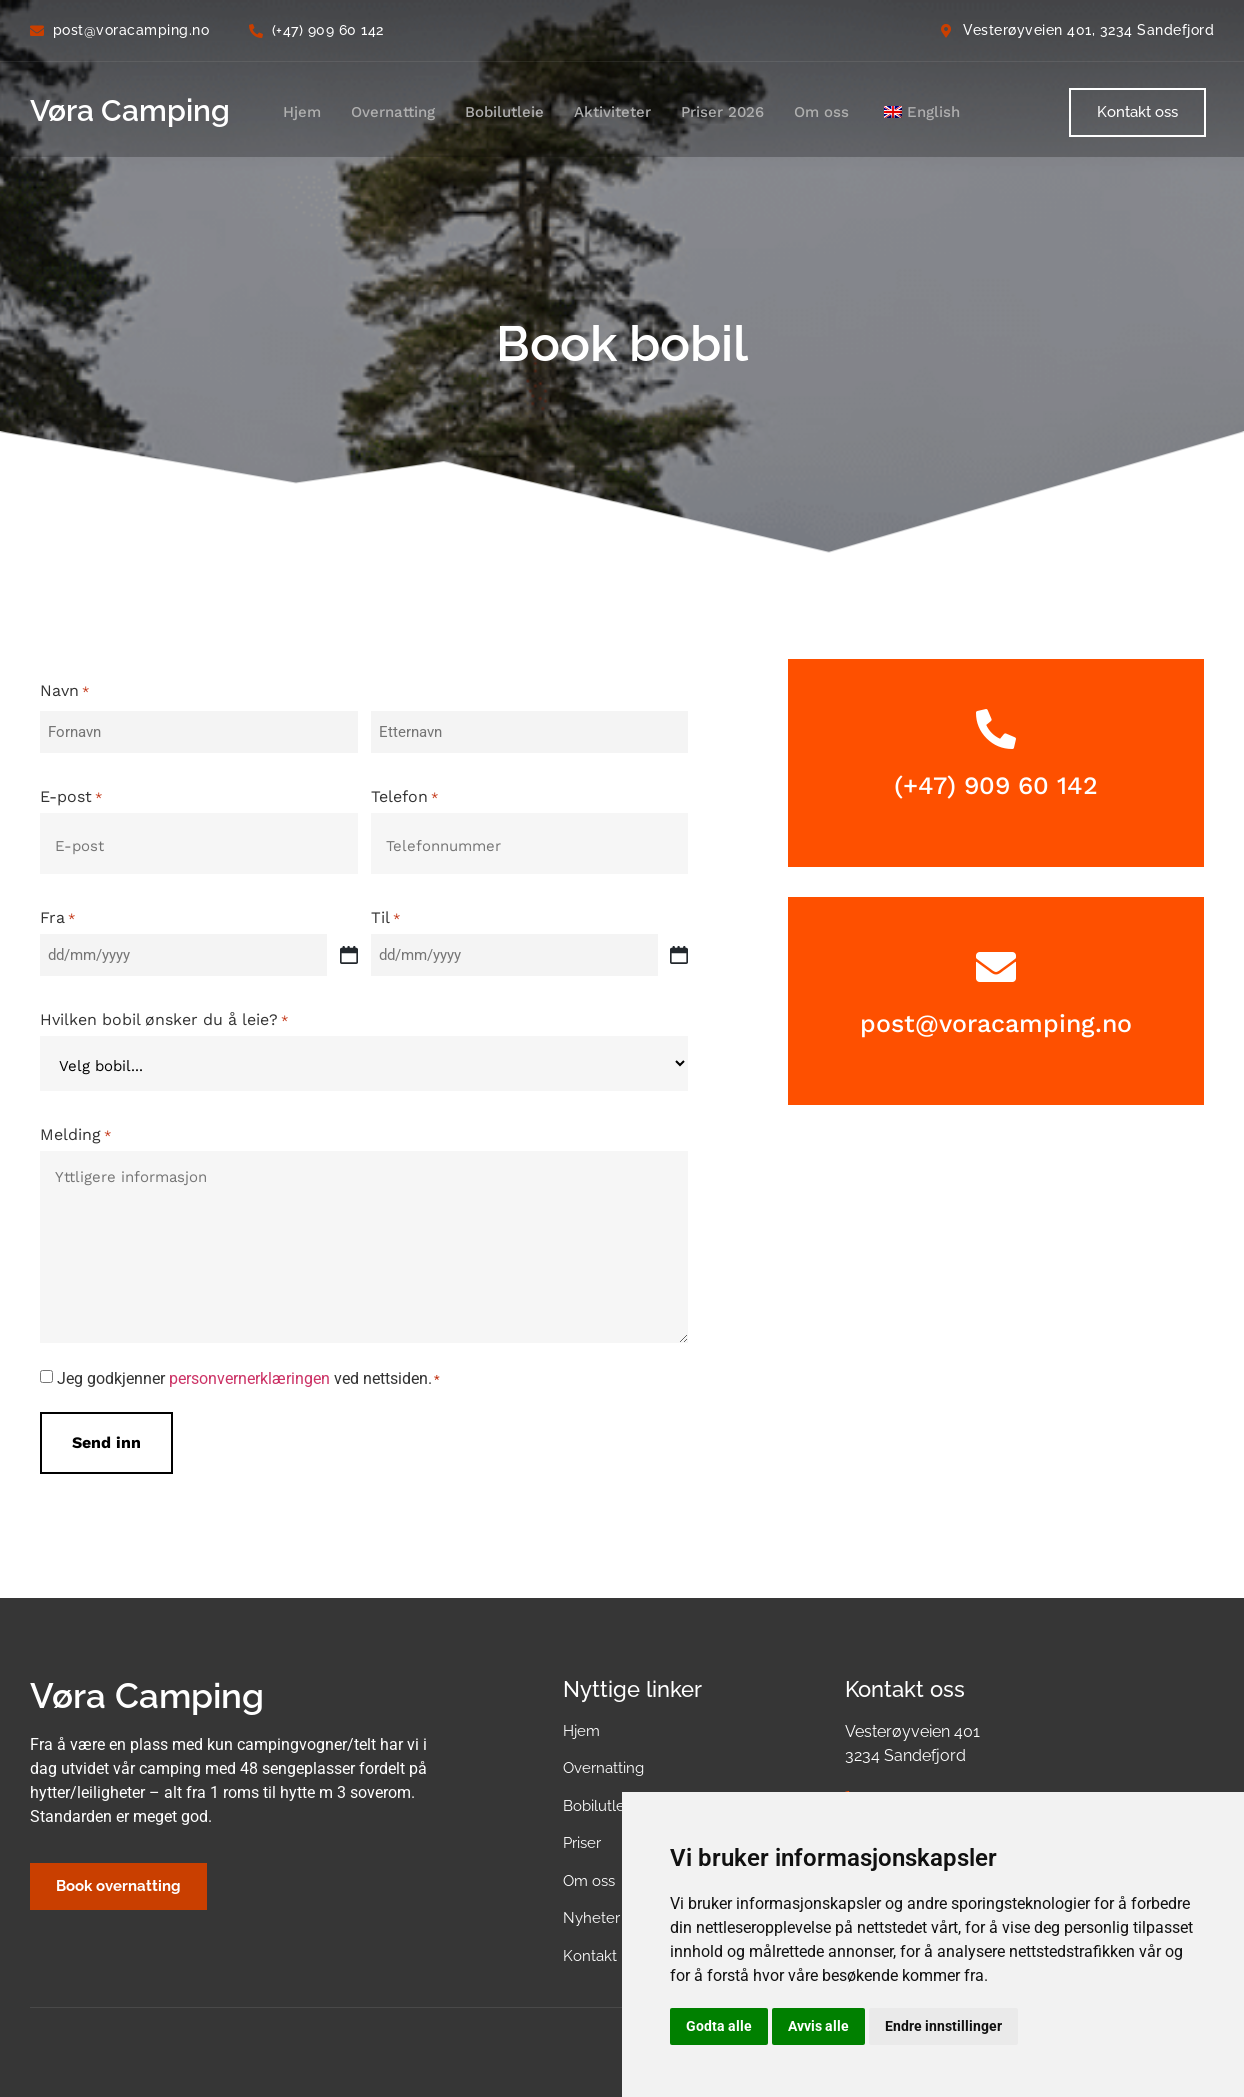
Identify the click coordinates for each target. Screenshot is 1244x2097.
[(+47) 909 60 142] (996, 729)
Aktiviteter (612, 112)
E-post (71, 793)
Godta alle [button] (719, 2026)
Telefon (404, 793)
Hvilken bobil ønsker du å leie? (164, 1009)
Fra (57, 910)
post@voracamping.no (996, 1023)
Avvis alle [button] (818, 2026)
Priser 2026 (722, 112)
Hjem (302, 112)
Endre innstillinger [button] (943, 2026)
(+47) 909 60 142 (996, 785)
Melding (75, 1124)
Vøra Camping (130, 110)
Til (385, 910)
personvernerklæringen (249, 1367)
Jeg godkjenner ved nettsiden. (248, 1368)
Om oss (821, 112)
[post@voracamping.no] (996, 967)
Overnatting (393, 112)
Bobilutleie (504, 112)
